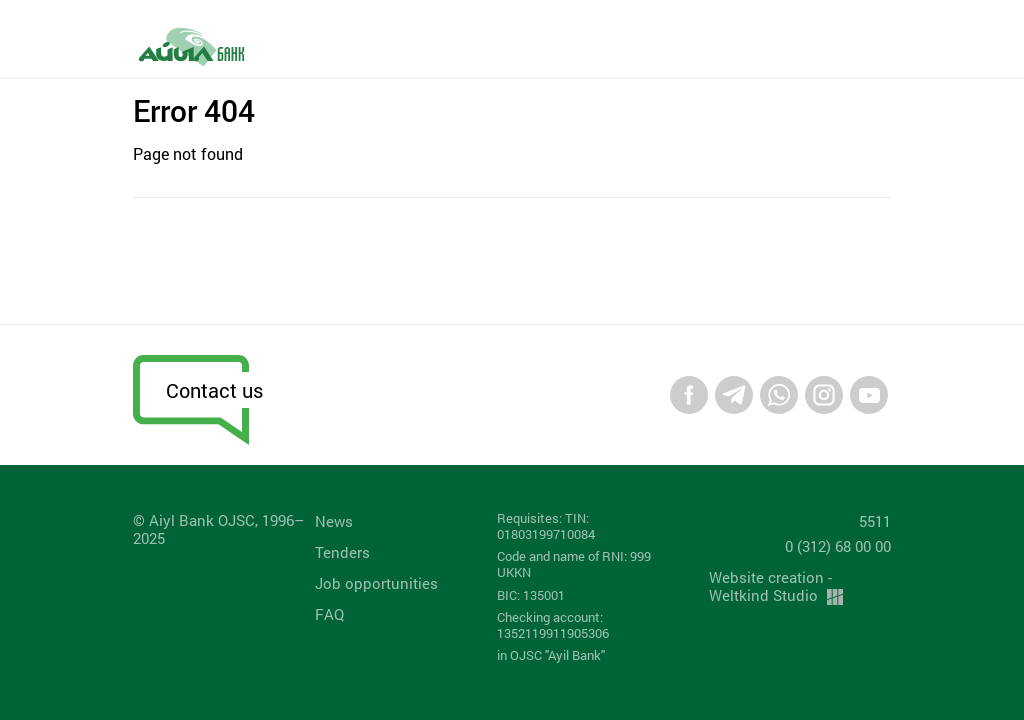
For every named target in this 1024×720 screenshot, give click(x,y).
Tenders (342, 552)
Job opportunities (376, 583)
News (334, 521)
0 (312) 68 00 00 (838, 546)
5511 (875, 521)
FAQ (329, 614)
